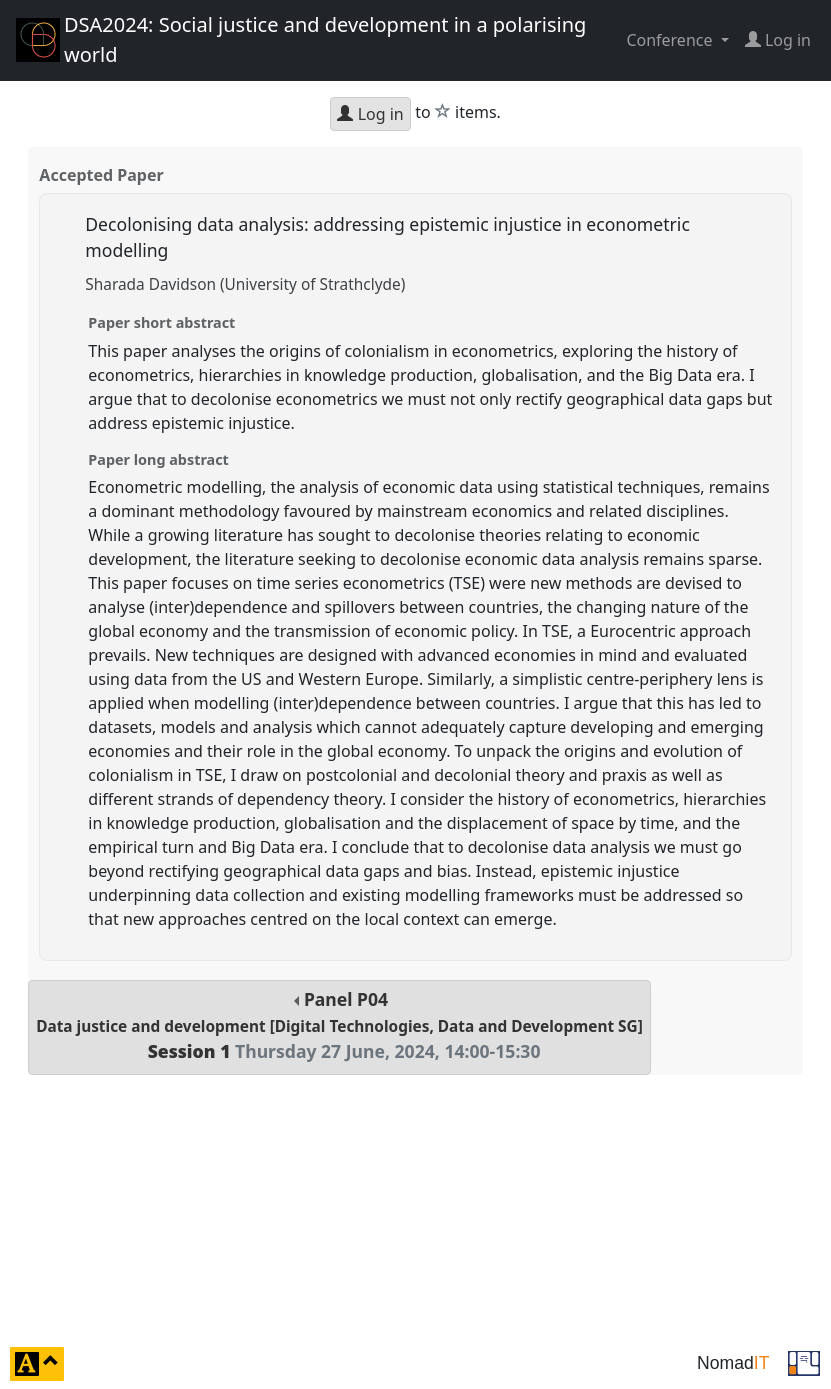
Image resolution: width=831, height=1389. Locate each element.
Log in (370, 114)
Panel (339, 1025)
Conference (671, 40)
